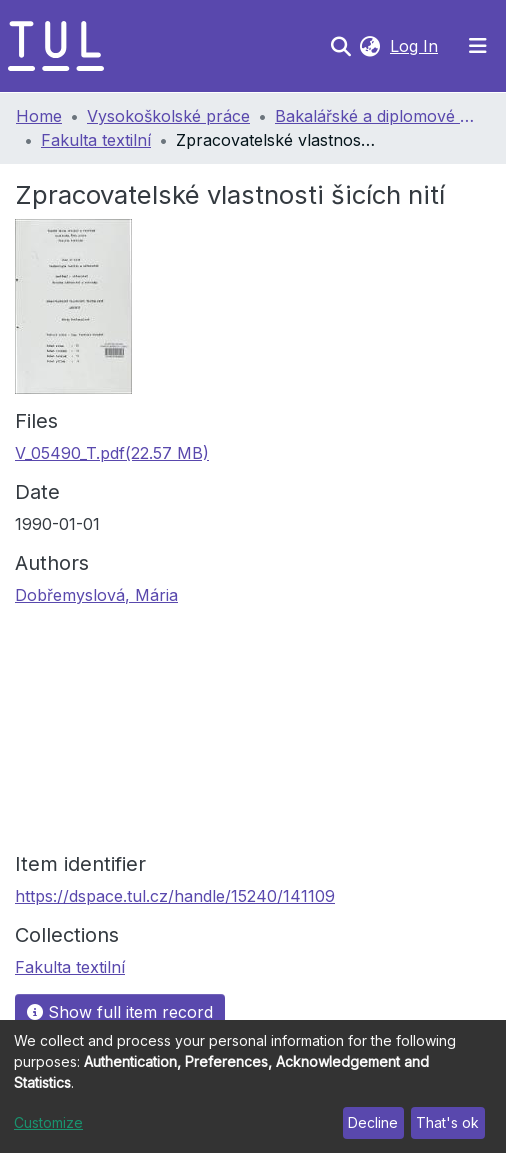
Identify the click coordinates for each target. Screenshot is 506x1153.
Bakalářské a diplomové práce (375, 116)
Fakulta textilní (96, 140)
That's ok (447, 1122)
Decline (373, 1122)
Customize (48, 1122)
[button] (369, 46)
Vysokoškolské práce (168, 116)
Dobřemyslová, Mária (96, 595)
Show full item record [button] (120, 1012)
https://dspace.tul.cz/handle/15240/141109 (175, 896)
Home (39, 116)
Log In (416, 46)
